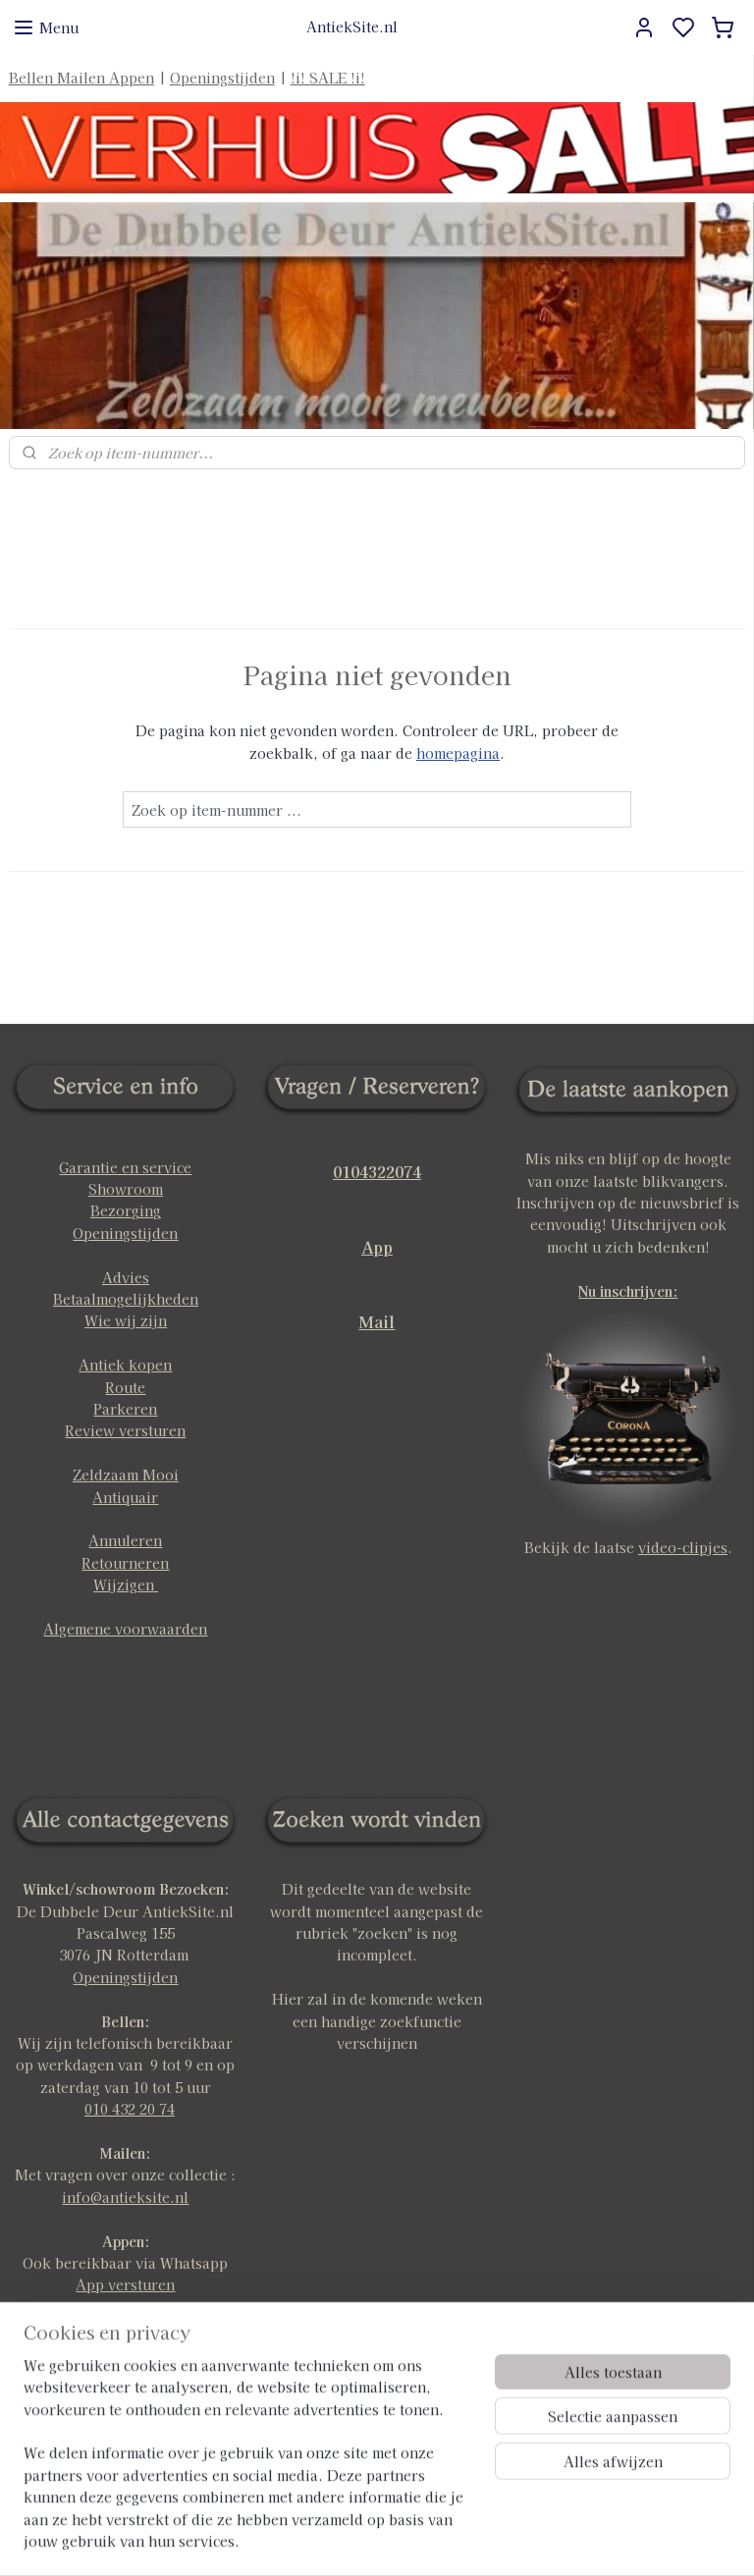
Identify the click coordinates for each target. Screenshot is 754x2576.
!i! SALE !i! (328, 77)
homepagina (458, 753)
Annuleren (125, 1540)
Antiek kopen (125, 1364)
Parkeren (125, 1409)
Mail (376, 1321)
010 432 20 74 (129, 2109)
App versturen (125, 2284)
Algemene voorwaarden (125, 1628)
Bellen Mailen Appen (81, 77)
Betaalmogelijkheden (125, 1299)
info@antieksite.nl (125, 2197)
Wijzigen (125, 1584)
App (377, 1247)
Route (125, 1387)
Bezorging (125, 1210)
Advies (125, 1277)
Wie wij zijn (125, 1320)
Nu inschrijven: (627, 1291)
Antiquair (125, 1497)
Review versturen (125, 1430)
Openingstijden (222, 77)
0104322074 (377, 1171)
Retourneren (125, 1563)
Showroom (125, 1189)
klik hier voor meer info (125, 2373)
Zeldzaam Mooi (126, 1474)
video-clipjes (682, 1547)
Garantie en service (125, 1167)
